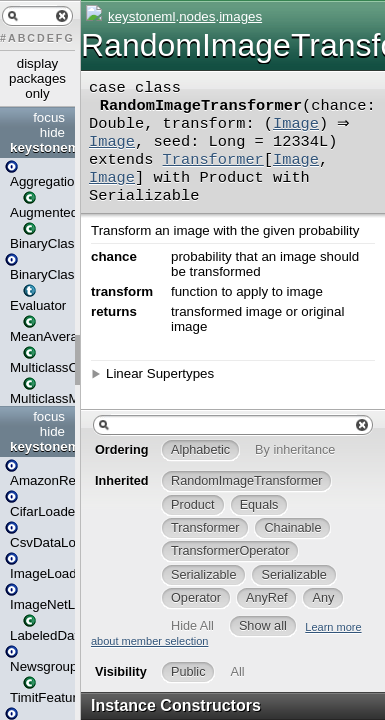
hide (52, 132)
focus (49, 117)
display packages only (37, 78)
